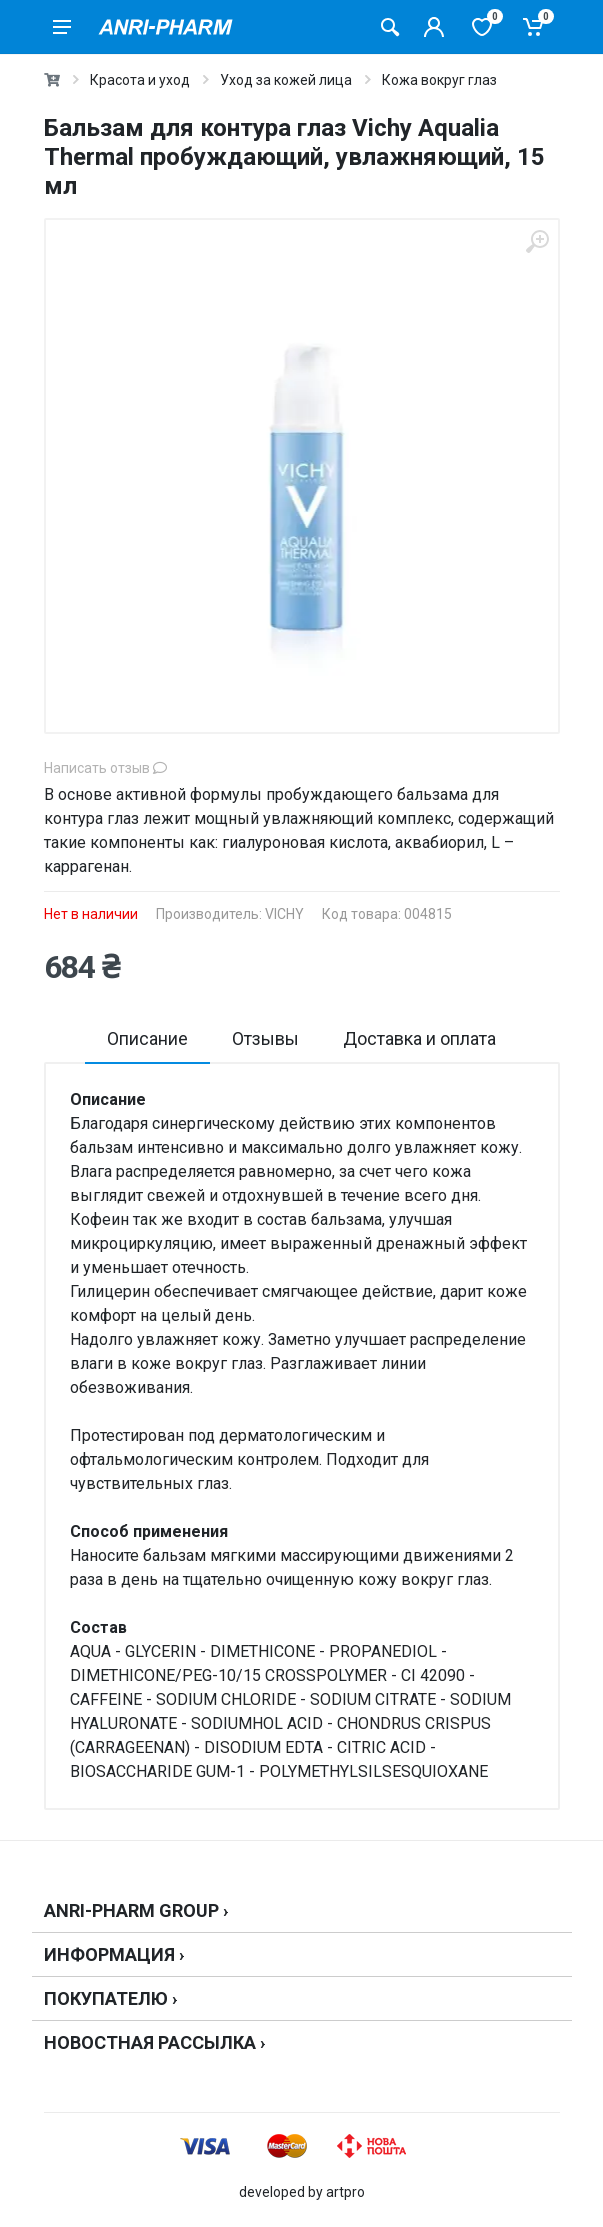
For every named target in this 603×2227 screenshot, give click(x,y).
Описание (147, 1038)
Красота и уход (140, 80)
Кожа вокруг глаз (439, 80)
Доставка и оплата (419, 1038)
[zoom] (537, 241)
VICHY (284, 914)
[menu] (62, 27)
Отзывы (265, 1038)
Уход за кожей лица (286, 80)
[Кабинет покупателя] (434, 27)
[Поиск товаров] (390, 27)
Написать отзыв (105, 768)
